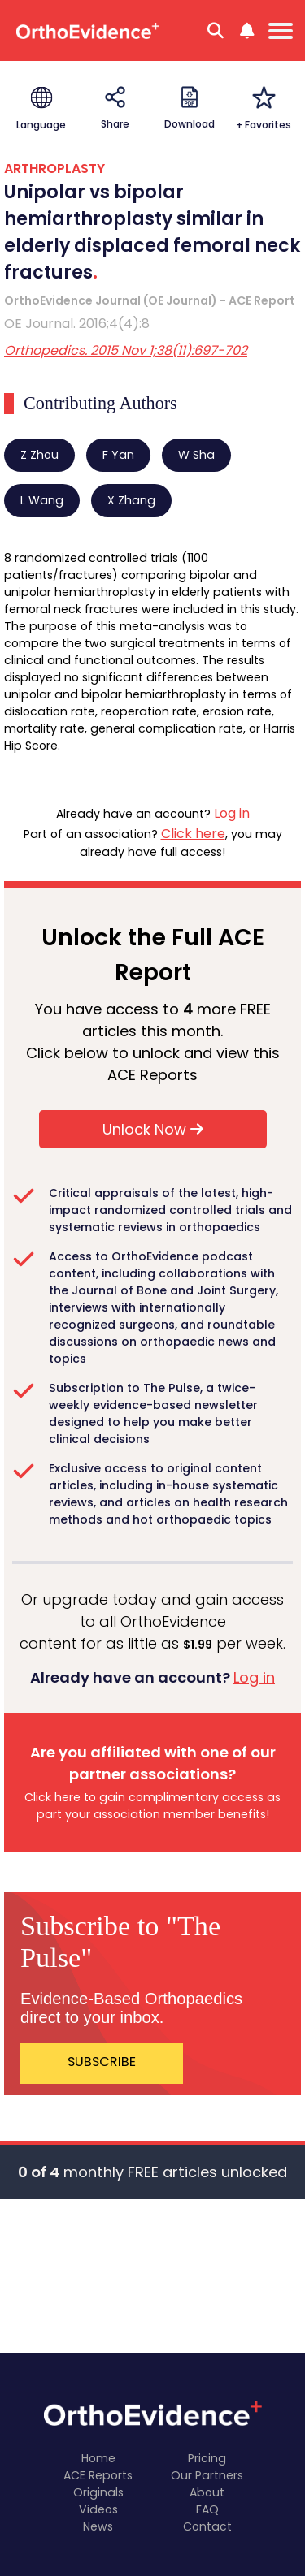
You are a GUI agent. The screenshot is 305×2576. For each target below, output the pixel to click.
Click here (193, 833)
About (207, 2492)
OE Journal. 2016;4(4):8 (77, 323)
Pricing (207, 2458)
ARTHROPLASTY (54, 168)
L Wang (41, 500)
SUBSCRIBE (102, 2061)
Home (98, 2458)
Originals (98, 2492)
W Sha (196, 455)
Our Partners (207, 2475)
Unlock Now (152, 1129)
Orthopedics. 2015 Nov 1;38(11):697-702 (125, 350)
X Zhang (131, 500)
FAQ (207, 2509)
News (98, 2526)
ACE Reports (98, 2475)
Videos (98, 2509)
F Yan (118, 455)
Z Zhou (39, 455)
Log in (232, 813)
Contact (207, 2526)
